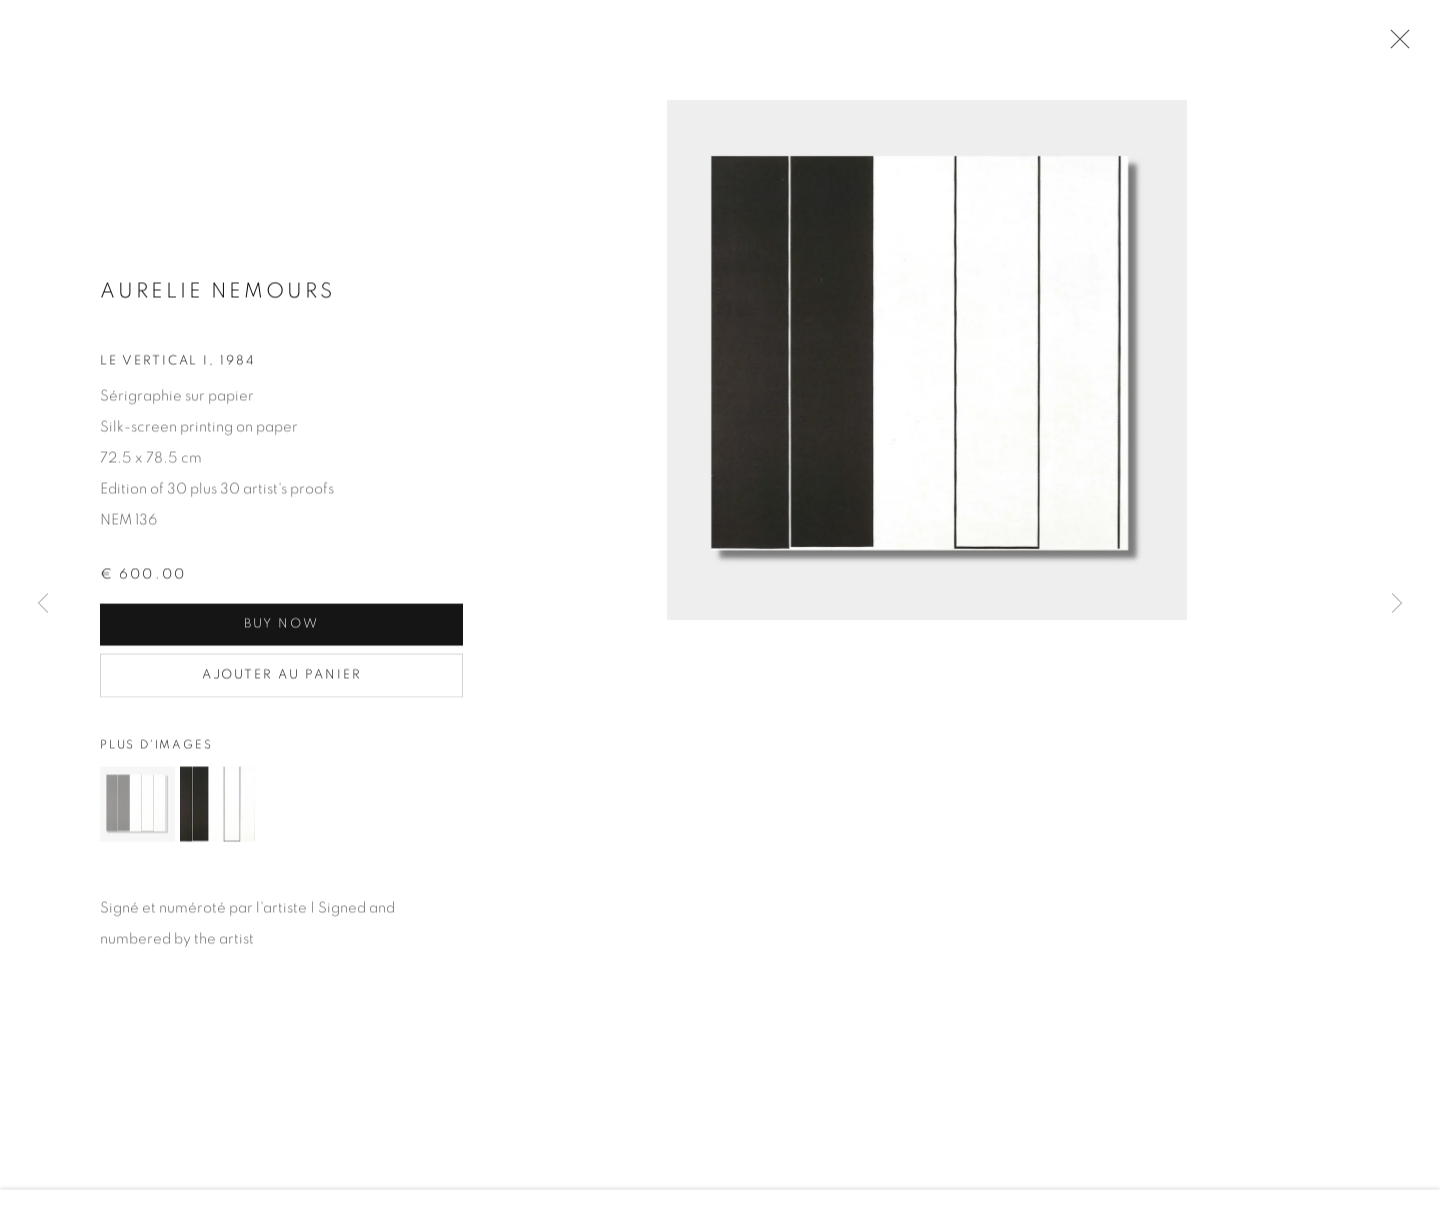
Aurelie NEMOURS (217, 293)
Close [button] (1395, 45)
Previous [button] (43, 604)
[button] (137, 807)
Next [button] (1397, 604)
